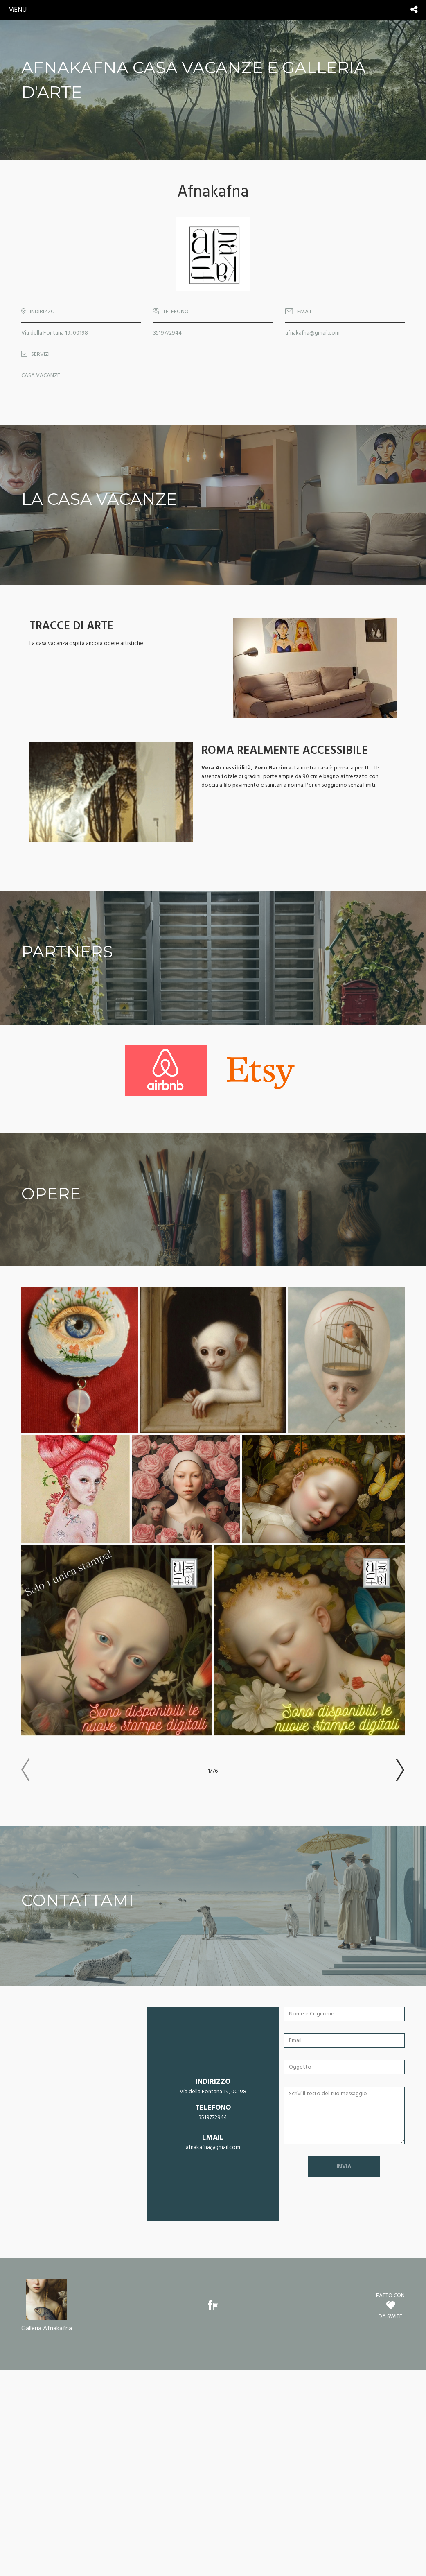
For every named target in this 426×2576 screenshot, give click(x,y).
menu (17, 10)
